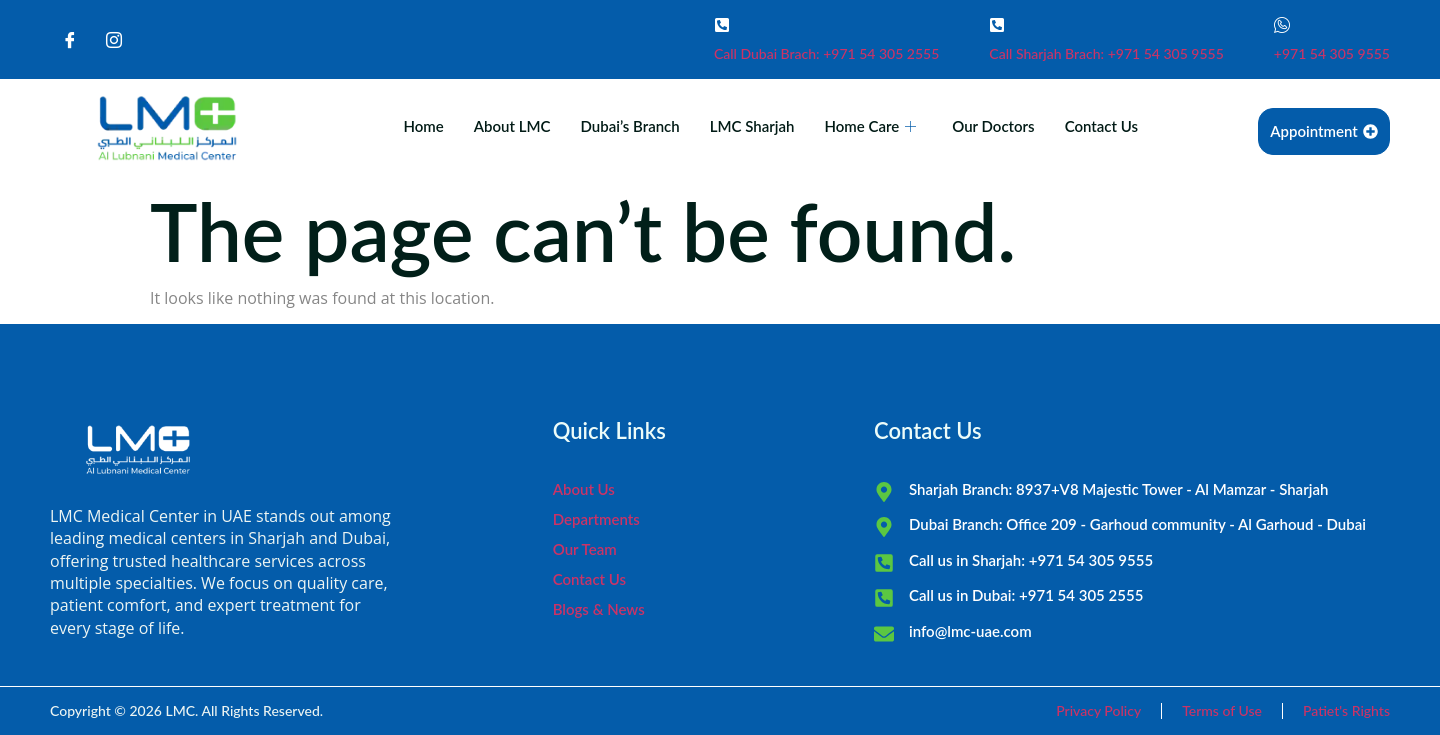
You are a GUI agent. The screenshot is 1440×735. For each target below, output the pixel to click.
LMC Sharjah (752, 126)
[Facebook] (70, 40)
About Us (584, 489)
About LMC (512, 126)
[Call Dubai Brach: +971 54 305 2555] (722, 25)
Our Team (585, 549)
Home (423, 126)
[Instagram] (114, 40)
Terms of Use (1222, 710)
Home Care (870, 126)
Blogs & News (599, 609)
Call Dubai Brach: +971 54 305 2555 (826, 53)
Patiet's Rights (1346, 710)
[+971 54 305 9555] (1282, 25)
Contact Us (1101, 126)
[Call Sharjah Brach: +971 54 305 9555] (997, 25)
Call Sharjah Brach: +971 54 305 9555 (1106, 53)
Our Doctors (993, 126)
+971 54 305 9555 (1332, 53)
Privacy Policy (1098, 710)
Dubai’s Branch (629, 126)
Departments (596, 519)
